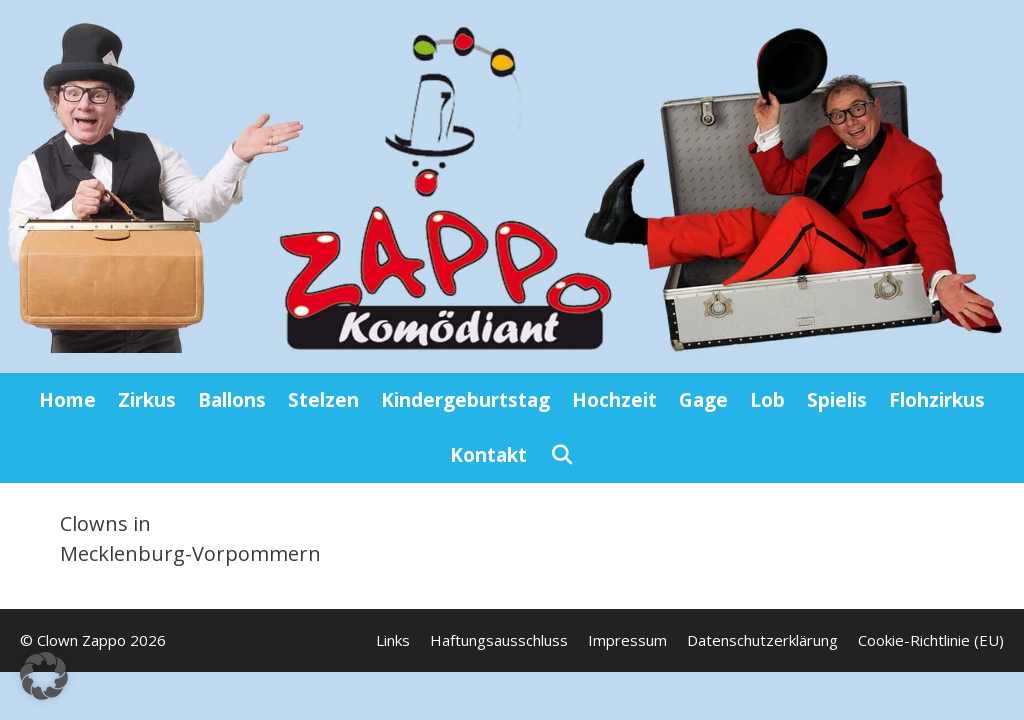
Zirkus (147, 400)
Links (393, 640)
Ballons (232, 400)
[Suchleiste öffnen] (561, 455)
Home (67, 400)
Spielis (837, 400)
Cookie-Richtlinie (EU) (931, 640)
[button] (44, 676)
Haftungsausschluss (499, 640)
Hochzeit (614, 400)
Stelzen (323, 400)
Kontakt (488, 455)
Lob (767, 400)
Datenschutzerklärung (762, 640)
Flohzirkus (937, 400)
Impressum (627, 640)
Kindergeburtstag (465, 400)
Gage (703, 400)
